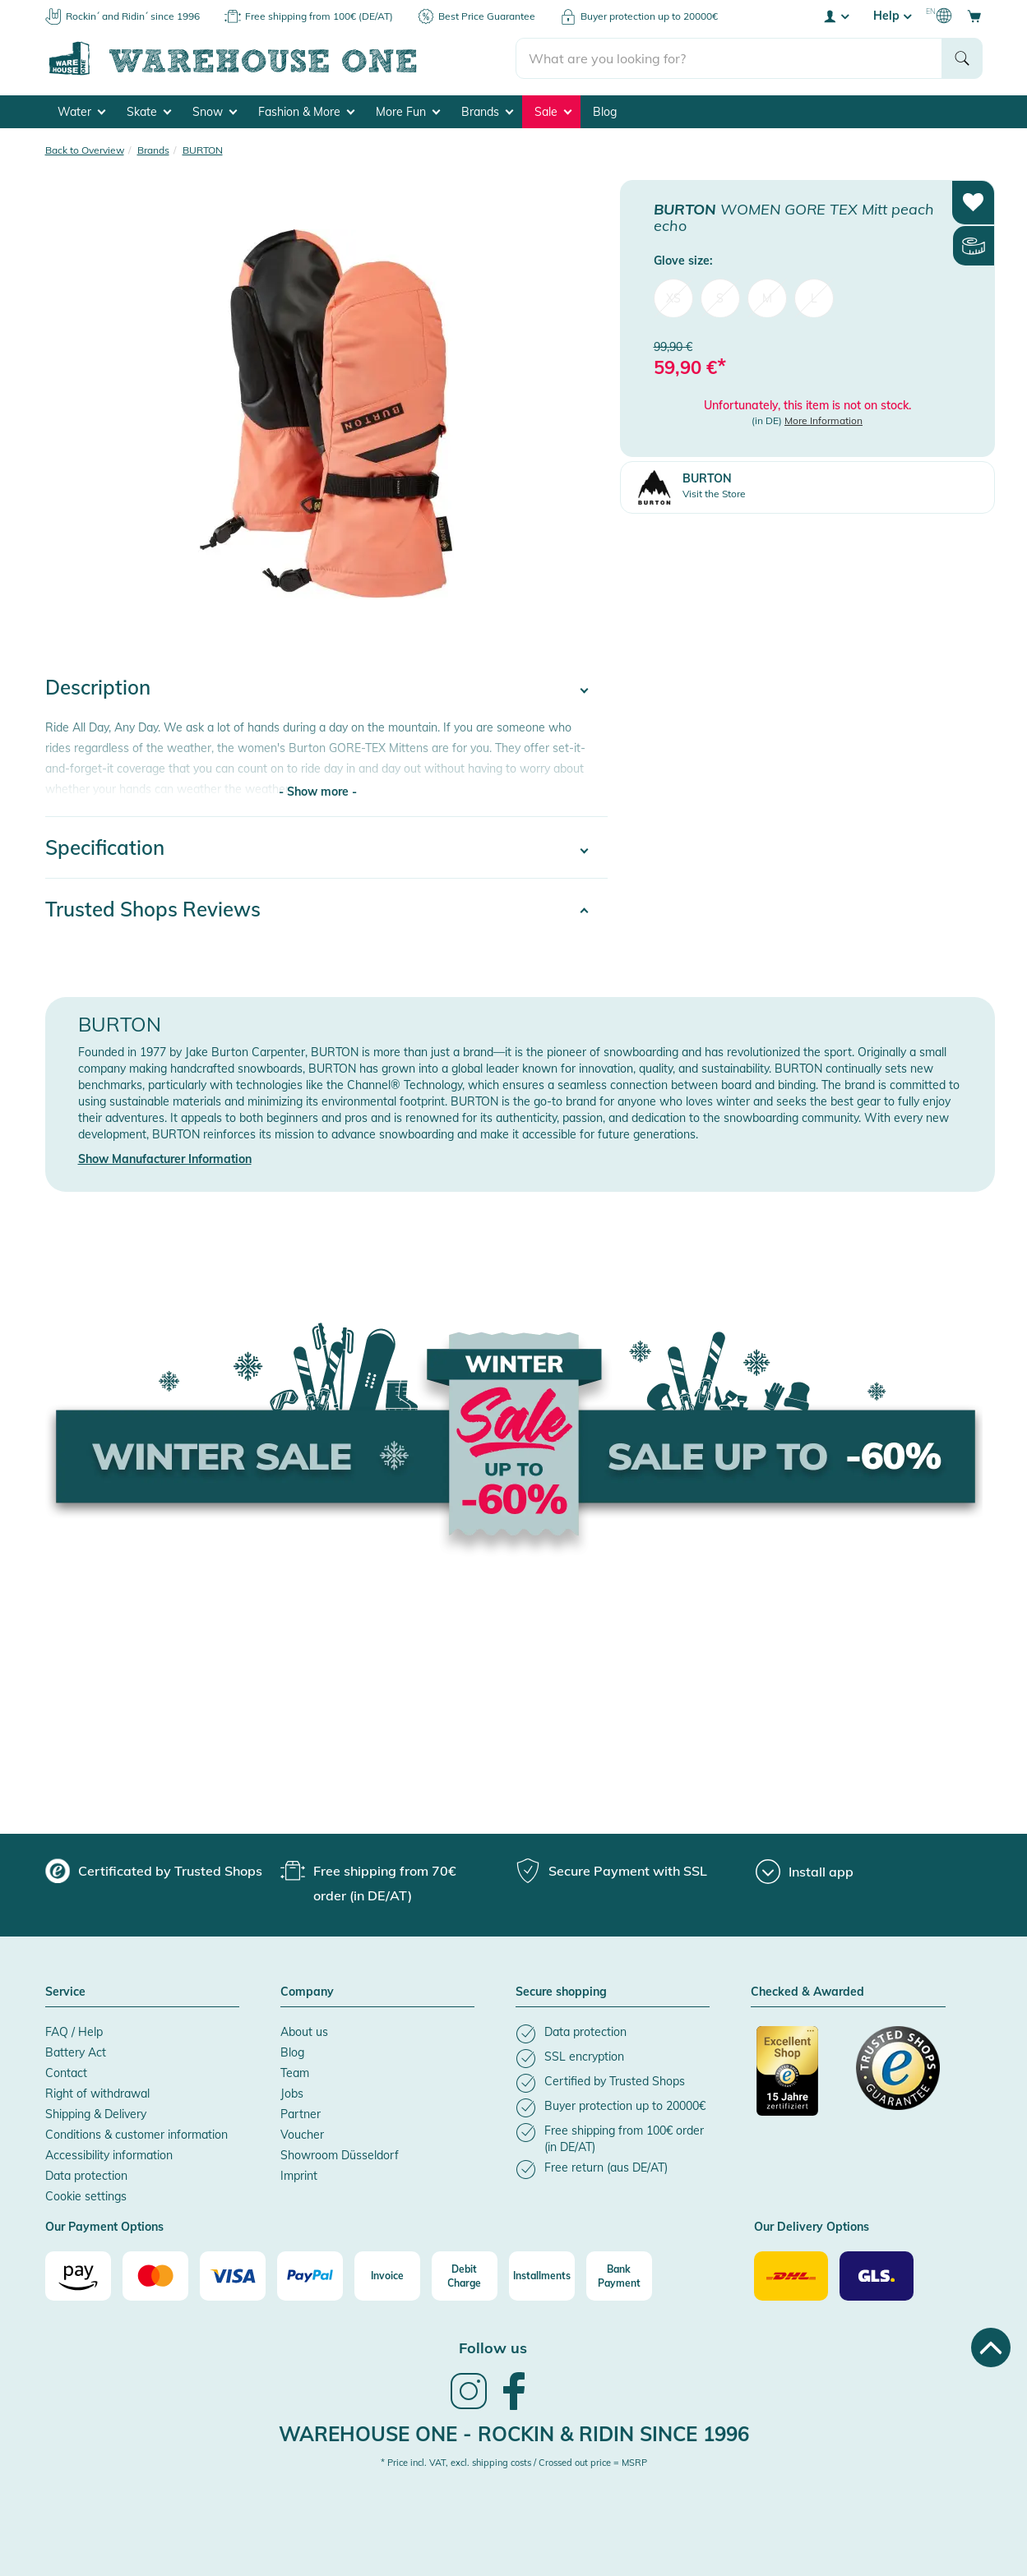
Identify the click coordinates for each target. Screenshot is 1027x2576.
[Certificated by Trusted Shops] (798, 2079)
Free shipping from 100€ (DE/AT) (319, 16)
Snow (214, 111)
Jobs (291, 2093)
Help (892, 15)
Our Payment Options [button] (104, 2227)
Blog (605, 111)
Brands (487, 111)
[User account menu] (835, 16)
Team (294, 2073)
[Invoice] (387, 2276)
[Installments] (542, 2276)
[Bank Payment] (619, 2276)
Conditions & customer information (136, 2134)
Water (81, 111)
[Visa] (233, 2276)
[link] (468, 2407)
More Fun (408, 111)
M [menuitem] (767, 297)
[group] (153, 1870)
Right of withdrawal (97, 2093)
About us (304, 2031)
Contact (66, 2073)
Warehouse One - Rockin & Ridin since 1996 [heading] (514, 2433)
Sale (552, 111)
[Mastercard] (155, 2276)
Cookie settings (86, 2196)
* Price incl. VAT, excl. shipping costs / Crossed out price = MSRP (514, 2462)
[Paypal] (310, 2276)
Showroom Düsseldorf (339, 2155)
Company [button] (307, 1992)
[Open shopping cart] (974, 16)
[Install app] (804, 1871)
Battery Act (75, 2052)
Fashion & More (306, 111)
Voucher (302, 2134)
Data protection (86, 2175)
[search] (729, 58)
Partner (300, 2114)
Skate (149, 111)
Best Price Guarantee (486, 16)
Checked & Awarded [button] (807, 1992)
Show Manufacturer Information (165, 1159)
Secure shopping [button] (561, 1992)
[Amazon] (78, 2276)
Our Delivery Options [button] (811, 2227)
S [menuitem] (720, 297)
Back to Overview (84, 150)
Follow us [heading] (493, 2347)
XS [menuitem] (673, 297)
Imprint (298, 2175)
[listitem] (613, 2034)
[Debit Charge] (464, 2276)
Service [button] (65, 1992)
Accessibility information (109, 2155)
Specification (104, 847)
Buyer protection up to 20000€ (649, 16)
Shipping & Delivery (95, 2114)
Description (97, 687)
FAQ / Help (74, 2031)
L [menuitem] (814, 297)
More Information (823, 420)
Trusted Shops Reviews (153, 909)
